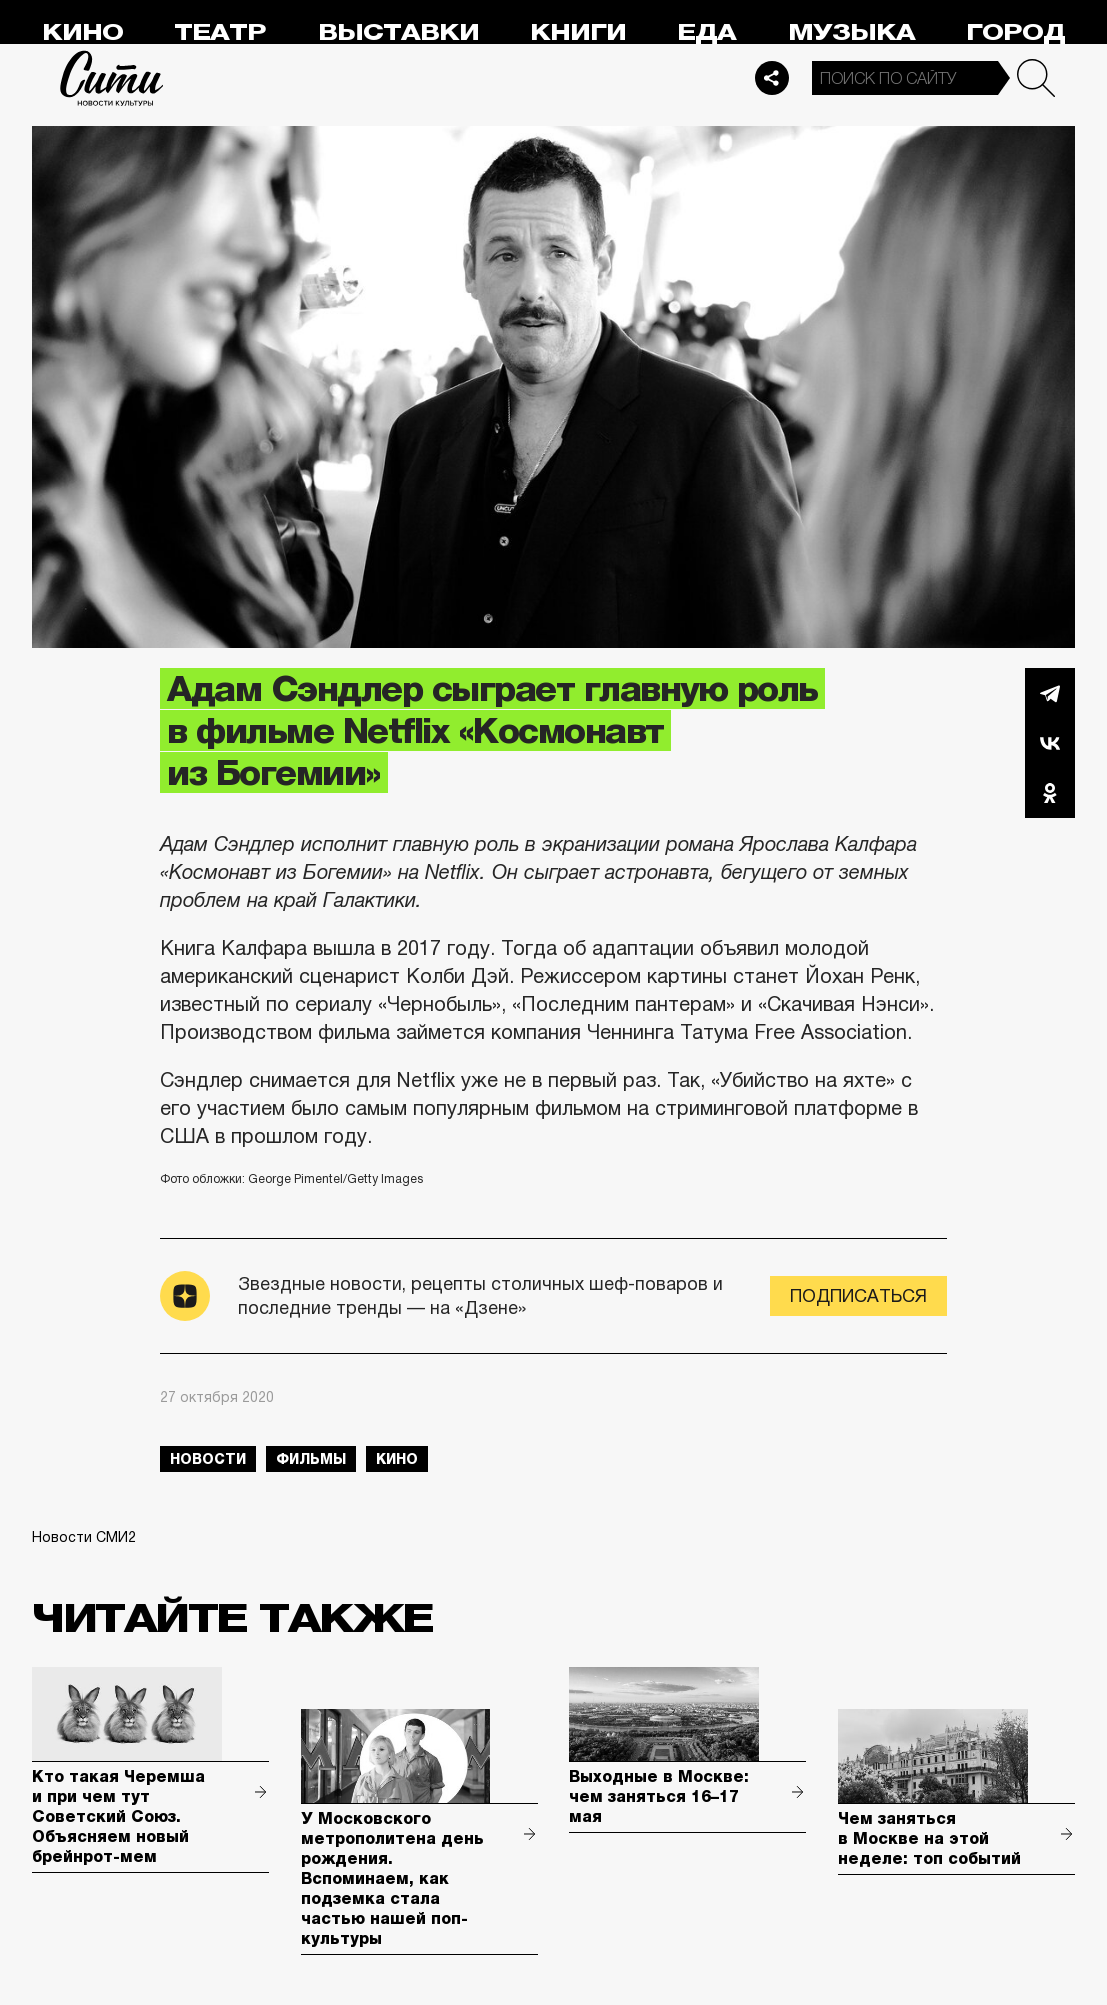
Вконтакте (1050, 743)
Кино (82, 32)
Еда (706, 32)
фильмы (311, 1459)
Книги (578, 32)
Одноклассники (1050, 793)
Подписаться (858, 1296)
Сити (112, 78)
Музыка (851, 32)
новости (208, 1459)
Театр (220, 32)
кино (397, 1459)
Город (1015, 32)
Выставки (398, 32)
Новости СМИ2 (84, 1537)
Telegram (1050, 693)
